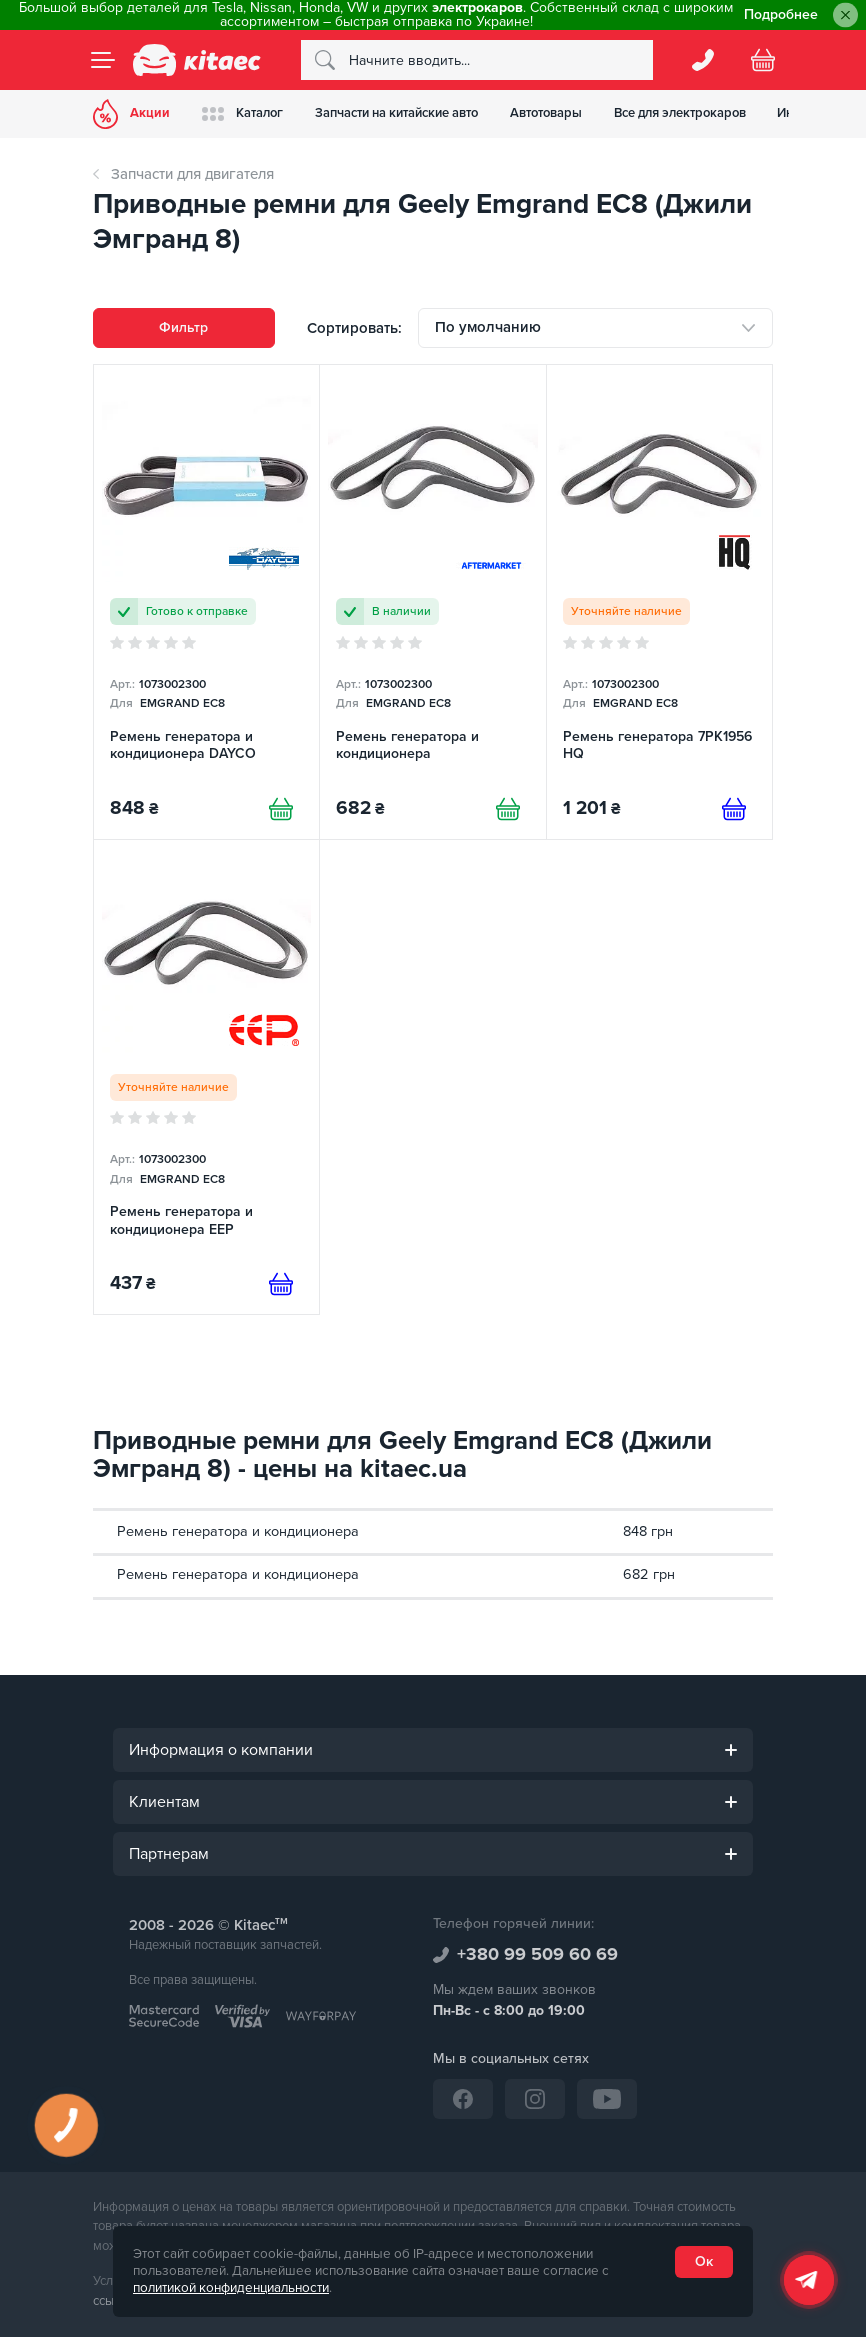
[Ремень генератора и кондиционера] (432, 602)
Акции (131, 114)
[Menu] (103, 60)
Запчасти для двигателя (192, 174)
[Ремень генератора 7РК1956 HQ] (659, 602)
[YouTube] (607, 2099)
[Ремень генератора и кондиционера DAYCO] (206, 602)
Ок (704, 2261)
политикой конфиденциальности (231, 2288)
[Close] (845, 15)
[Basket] (763, 60)
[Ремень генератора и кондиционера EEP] (206, 1077)
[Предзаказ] (734, 809)
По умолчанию (488, 327)
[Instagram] (535, 2099)
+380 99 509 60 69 (537, 1954)
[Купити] (281, 809)
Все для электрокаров (680, 113)
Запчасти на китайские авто (396, 113)
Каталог (242, 113)
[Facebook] (463, 2099)
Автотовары (546, 113)
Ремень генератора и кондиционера (238, 1531)
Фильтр (183, 327)
